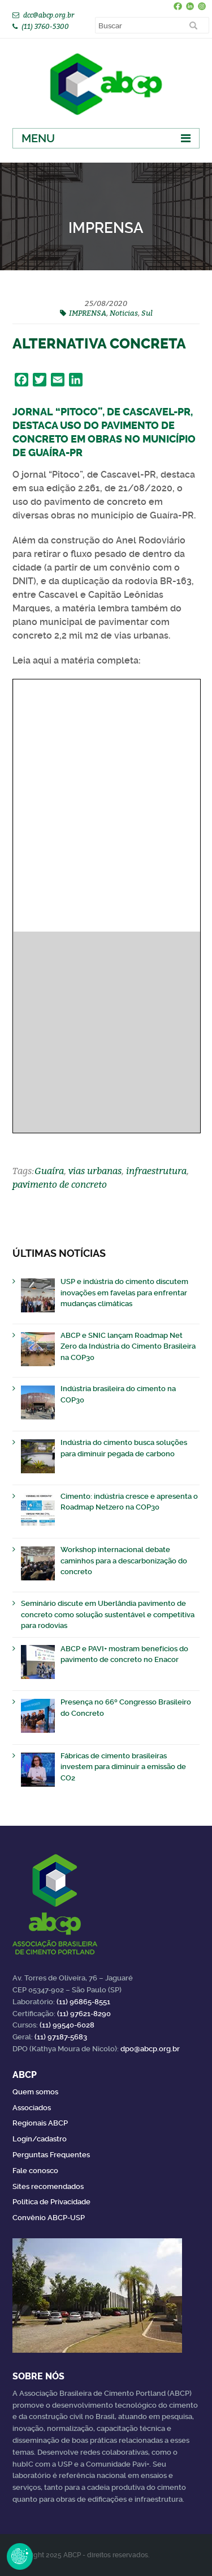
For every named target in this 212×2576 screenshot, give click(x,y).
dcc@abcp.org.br (48, 15)
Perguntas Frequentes (51, 2154)
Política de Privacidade (51, 2201)
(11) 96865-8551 (83, 2001)
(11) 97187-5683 (60, 2037)
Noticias (124, 313)
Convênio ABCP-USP (48, 2217)
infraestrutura (156, 1170)
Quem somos (35, 2092)
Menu (38, 138)
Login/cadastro (39, 2139)
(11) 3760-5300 (45, 26)
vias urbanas (95, 1170)
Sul (147, 313)
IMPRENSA (87, 313)
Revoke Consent (20, 2556)
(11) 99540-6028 (67, 2025)
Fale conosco (35, 2170)
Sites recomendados (48, 2186)
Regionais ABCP (40, 2123)
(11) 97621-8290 (84, 2013)
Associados (31, 2107)
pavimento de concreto (59, 1184)
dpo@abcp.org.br (150, 2048)
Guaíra (49, 1170)
